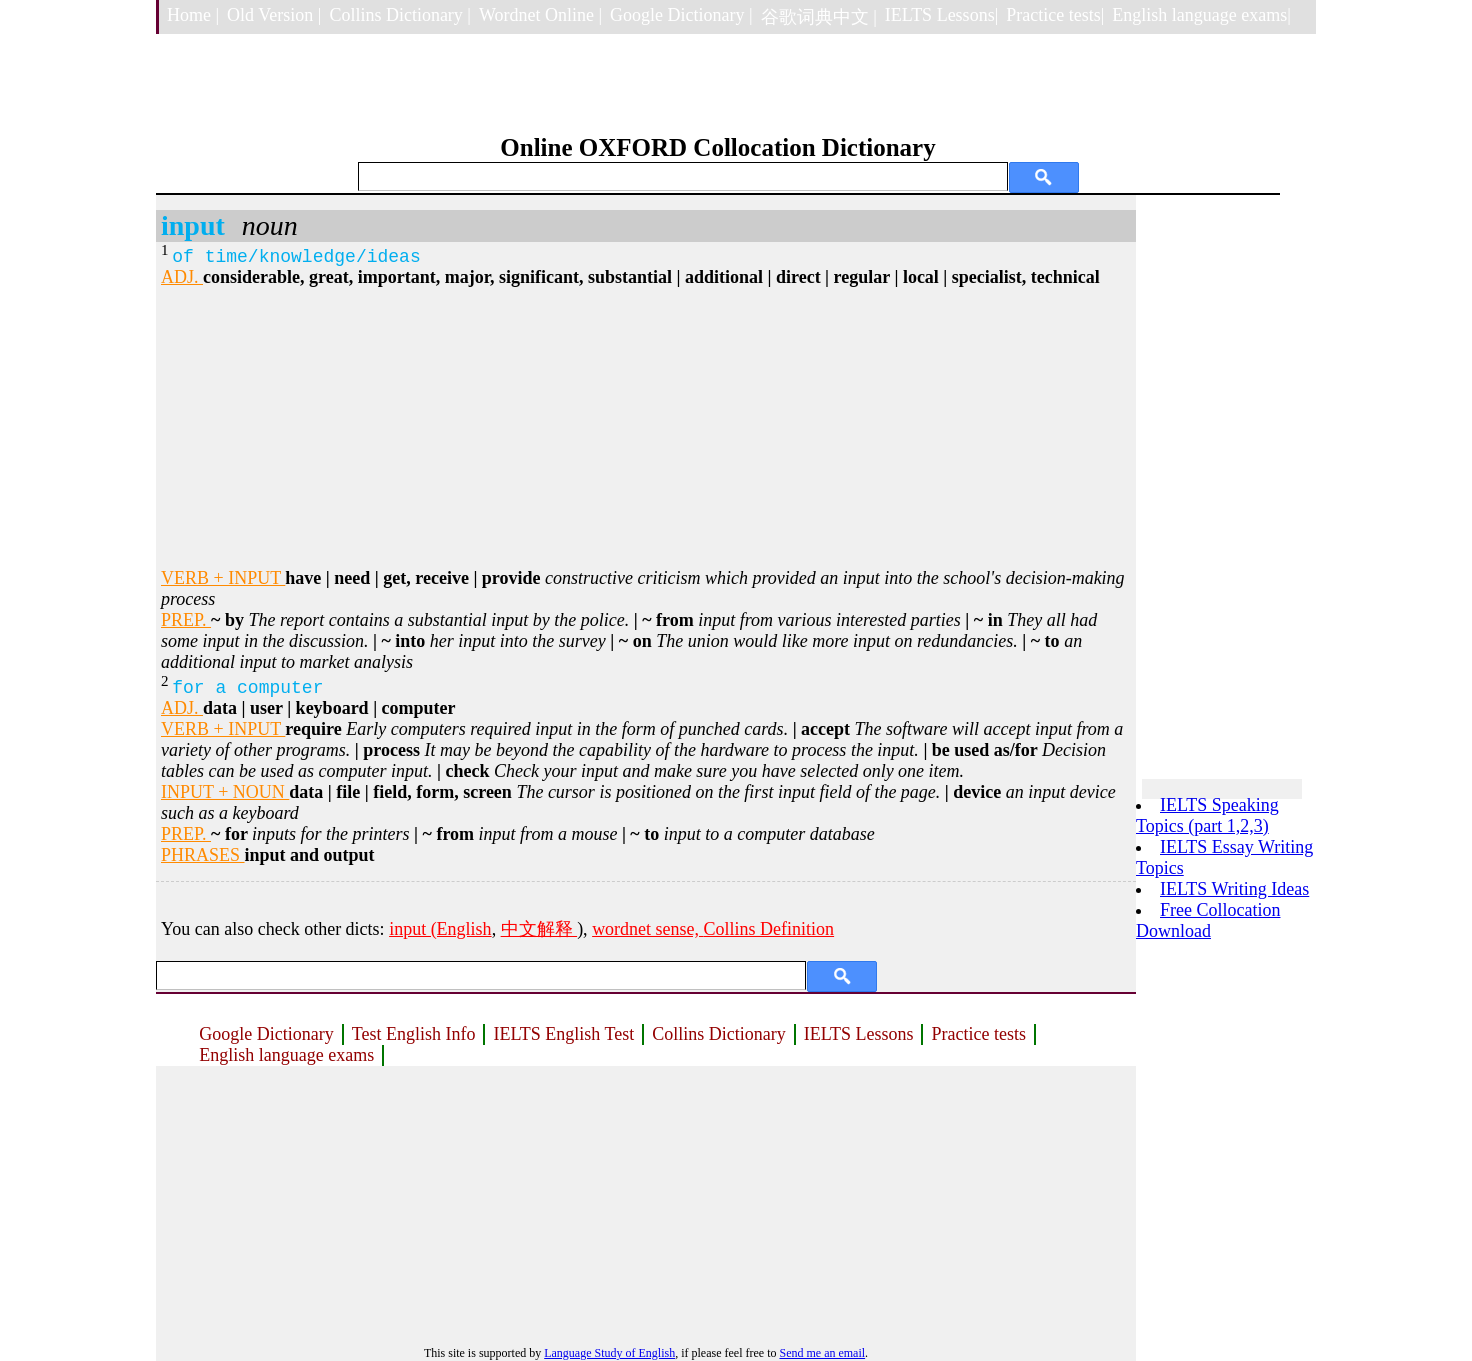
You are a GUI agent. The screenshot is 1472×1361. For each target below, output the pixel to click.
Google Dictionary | (681, 15)
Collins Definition (769, 929)
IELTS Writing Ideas (1234, 889)
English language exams (286, 1055)
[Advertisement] (646, 428)
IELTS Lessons (859, 1034)
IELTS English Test (563, 1034)
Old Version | (274, 15)
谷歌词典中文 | (819, 17)
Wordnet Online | (540, 15)
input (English (440, 929)
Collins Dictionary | (400, 15)
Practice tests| (1055, 15)
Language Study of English (609, 1353)
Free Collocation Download (1208, 920)
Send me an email (822, 1353)
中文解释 (539, 929)
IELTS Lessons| (941, 15)
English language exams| (1201, 15)
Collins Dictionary (719, 1034)
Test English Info (414, 1034)
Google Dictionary (266, 1034)
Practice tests (978, 1034)
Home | (193, 15)
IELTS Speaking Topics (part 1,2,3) (1207, 815)
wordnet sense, (647, 929)
